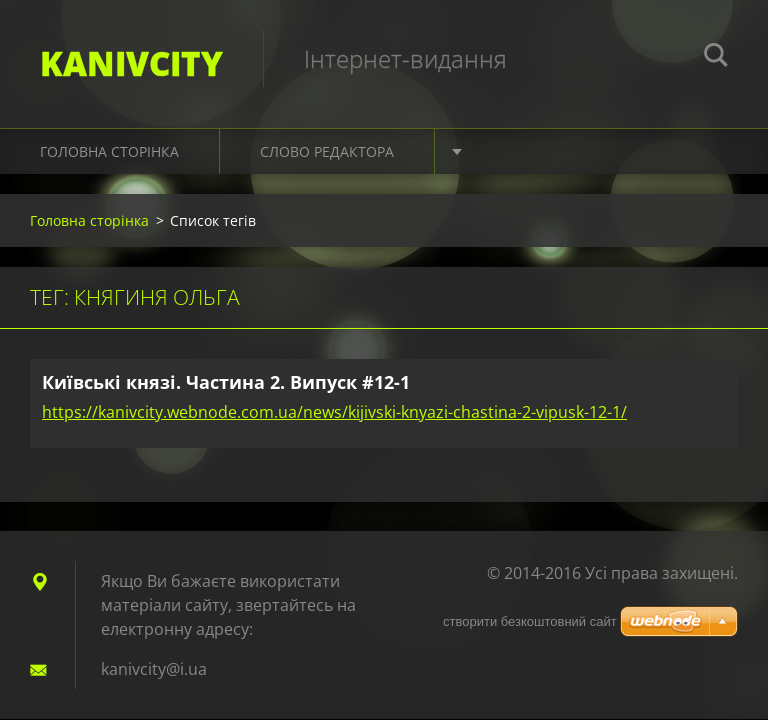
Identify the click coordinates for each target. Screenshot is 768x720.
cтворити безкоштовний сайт (530, 621)
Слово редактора (327, 151)
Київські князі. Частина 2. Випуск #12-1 (226, 382)
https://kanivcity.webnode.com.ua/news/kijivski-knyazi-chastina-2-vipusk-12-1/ (334, 412)
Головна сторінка (109, 151)
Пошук (716, 58)
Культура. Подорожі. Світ (572, 151)
